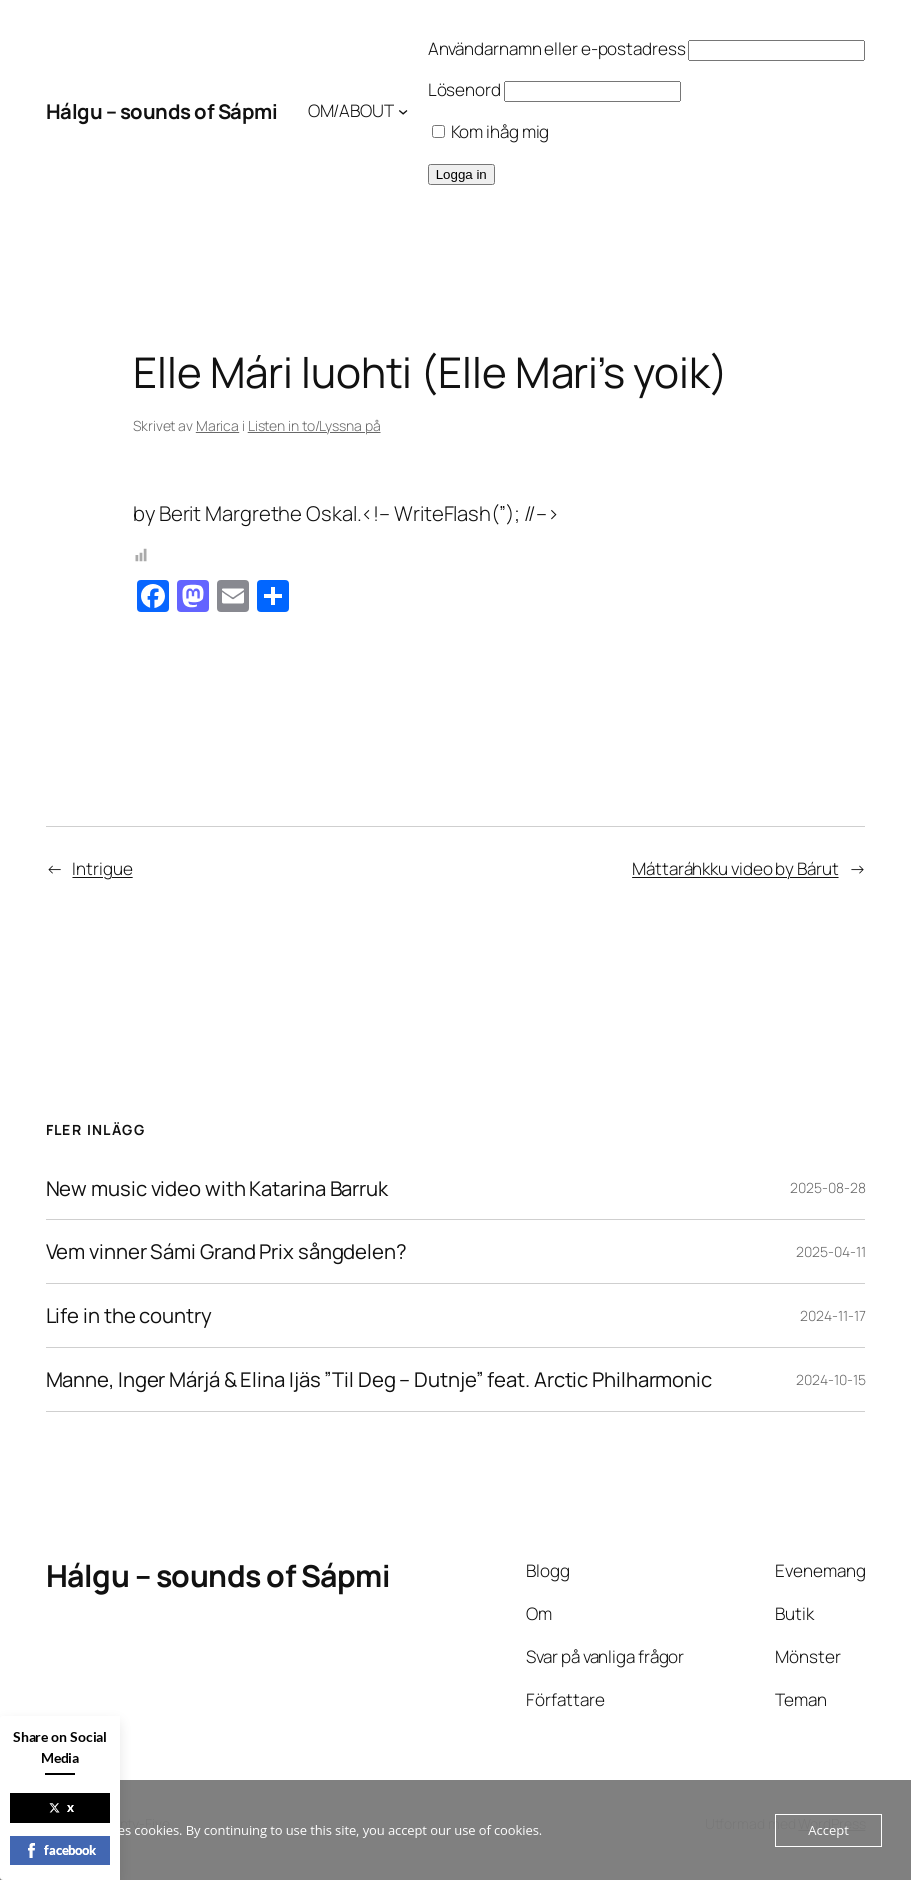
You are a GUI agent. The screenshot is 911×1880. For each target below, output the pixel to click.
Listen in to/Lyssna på (314, 425)
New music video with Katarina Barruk (217, 1188)
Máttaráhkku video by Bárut (735, 868)
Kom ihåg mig (491, 131)
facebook (60, 1850)
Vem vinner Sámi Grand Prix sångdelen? (226, 1251)
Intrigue (102, 868)
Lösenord (464, 89)
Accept (828, 1830)
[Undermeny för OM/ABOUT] (403, 111)
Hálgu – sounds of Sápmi (162, 111)
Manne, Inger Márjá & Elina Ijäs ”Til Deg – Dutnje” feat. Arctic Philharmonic (379, 1379)
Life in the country (129, 1315)
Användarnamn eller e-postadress (557, 48)
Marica (217, 425)
